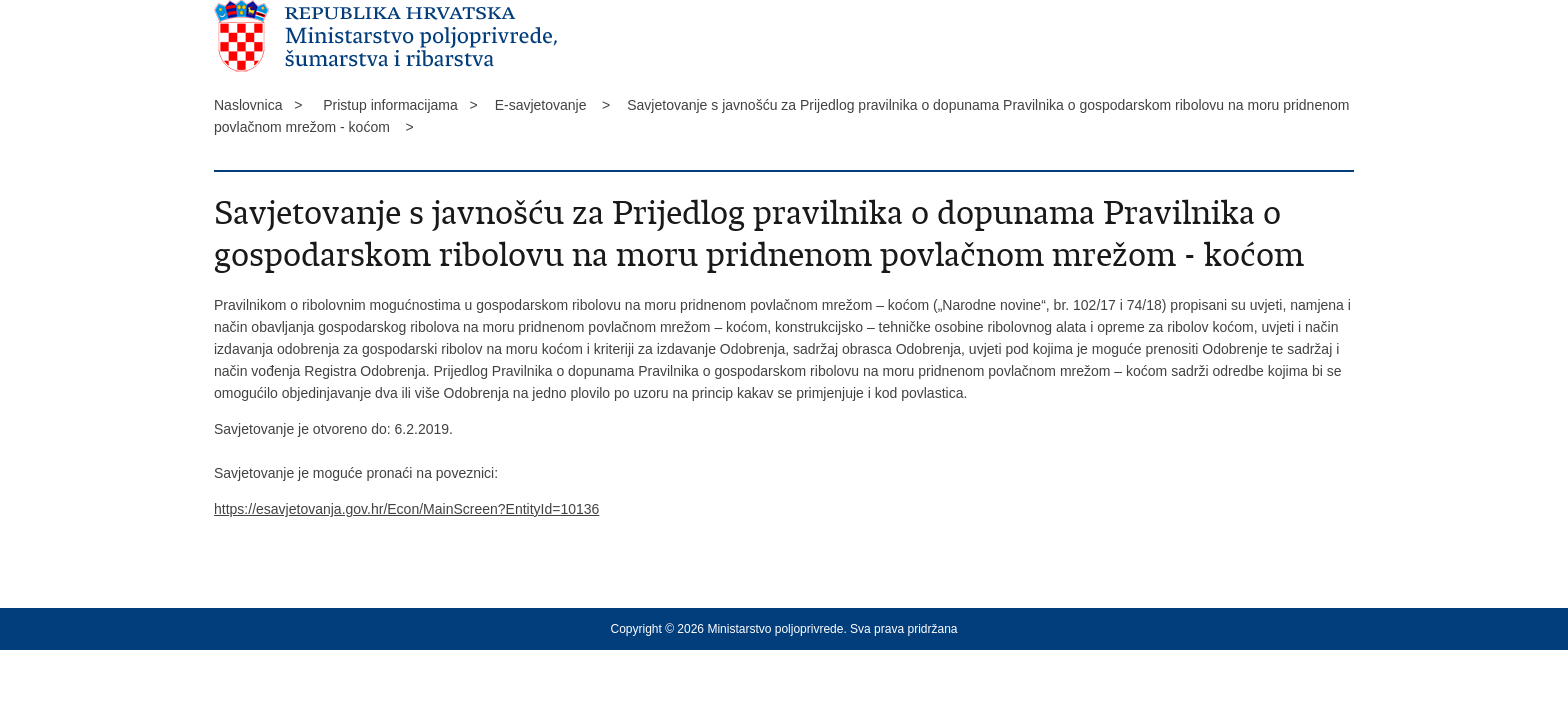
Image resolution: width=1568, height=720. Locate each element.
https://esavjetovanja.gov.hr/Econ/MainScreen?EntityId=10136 (406, 509)
